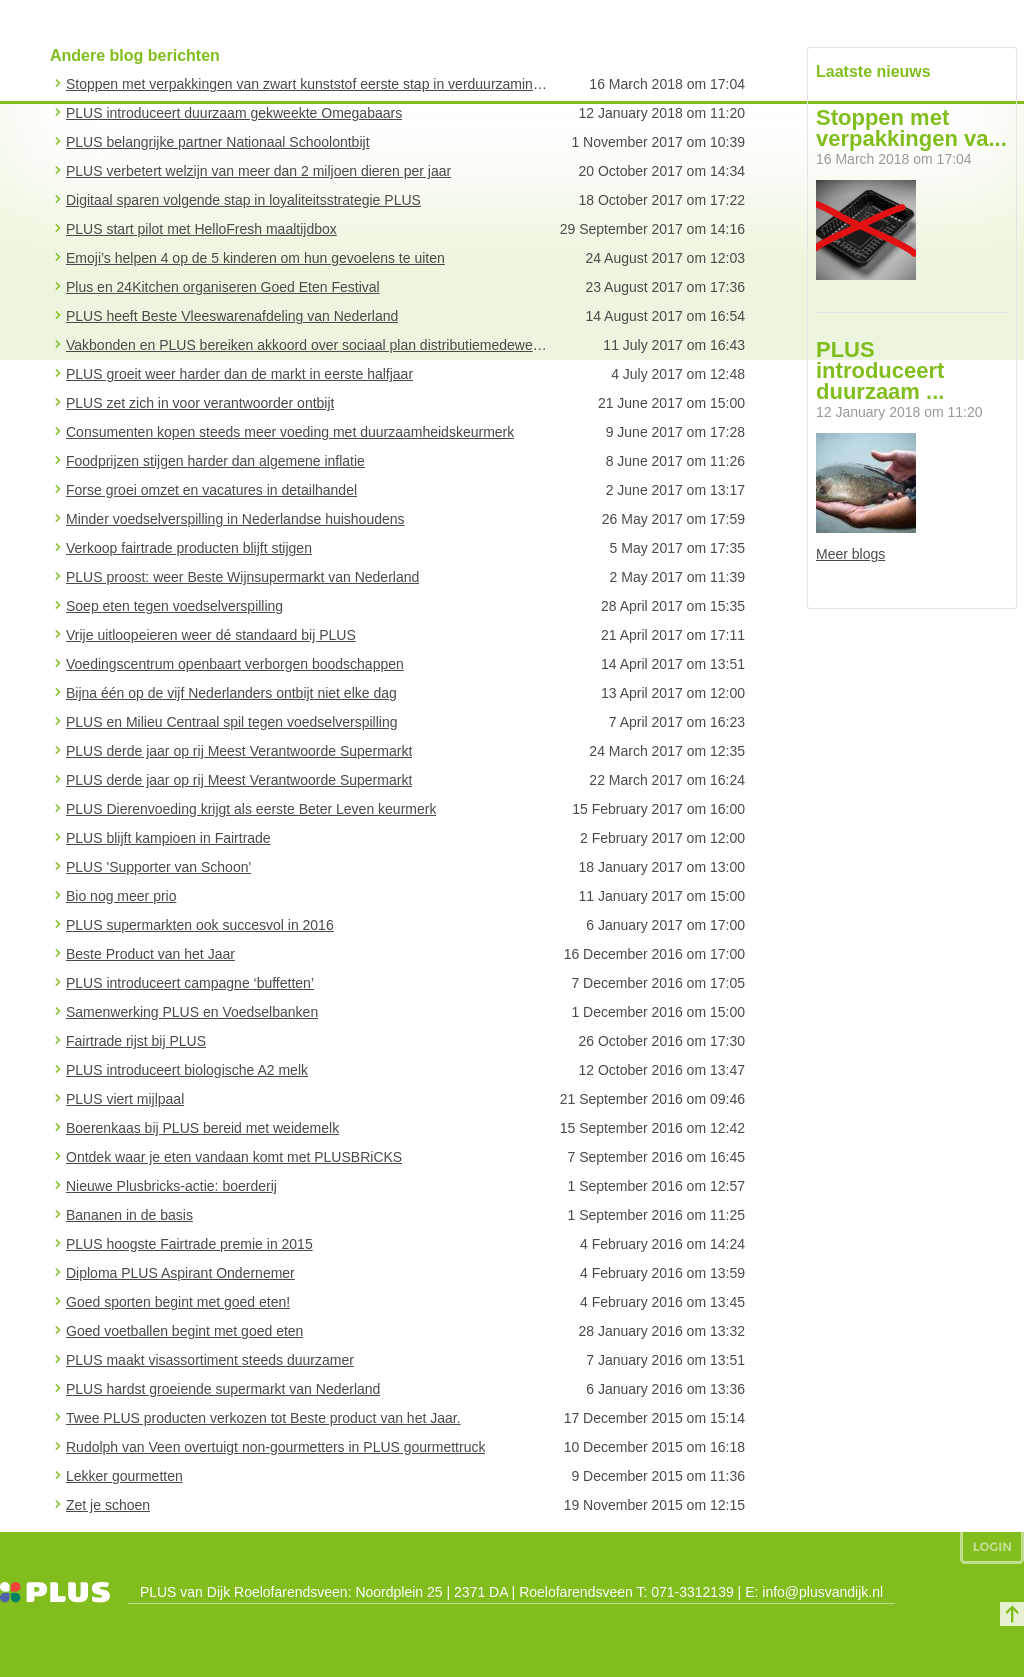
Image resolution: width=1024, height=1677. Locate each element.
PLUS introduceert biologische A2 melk (187, 1070)
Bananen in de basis (129, 1215)
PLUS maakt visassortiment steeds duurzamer (210, 1360)
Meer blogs (850, 554)
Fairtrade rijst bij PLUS (136, 1041)
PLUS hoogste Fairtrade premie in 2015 (189, 1244)
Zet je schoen (108, 1505)
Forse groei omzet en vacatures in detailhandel (211, 490)
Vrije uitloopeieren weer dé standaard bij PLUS (211, 635)
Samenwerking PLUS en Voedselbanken (192, 1012)
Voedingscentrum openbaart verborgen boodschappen (235, 664)
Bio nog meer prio (121, 896)
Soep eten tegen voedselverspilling (174, 606)
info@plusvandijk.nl (822, 1592)
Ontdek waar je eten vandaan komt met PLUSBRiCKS (234, 1157)
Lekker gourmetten (124, 1476)
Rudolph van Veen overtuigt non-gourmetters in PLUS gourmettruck (275, 1447)
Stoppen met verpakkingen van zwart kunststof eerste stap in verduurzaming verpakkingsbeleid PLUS (308, 84)
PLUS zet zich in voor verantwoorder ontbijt (200, 403)
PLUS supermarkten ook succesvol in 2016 (200, 925)
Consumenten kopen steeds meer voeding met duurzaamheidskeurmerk (290, 432)
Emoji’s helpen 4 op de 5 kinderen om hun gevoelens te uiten (255, 258)
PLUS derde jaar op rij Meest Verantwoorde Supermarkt (239, 751)
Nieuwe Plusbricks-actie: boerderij (171, 1186)
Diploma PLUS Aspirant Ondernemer (180, 1273)
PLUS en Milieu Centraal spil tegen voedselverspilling (232, 722)
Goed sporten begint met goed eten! (178, 1302)
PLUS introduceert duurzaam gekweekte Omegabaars (234, 113)
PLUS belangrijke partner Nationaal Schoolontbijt (218, 142)
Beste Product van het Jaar (150, 954)
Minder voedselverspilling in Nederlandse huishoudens (235, 519)
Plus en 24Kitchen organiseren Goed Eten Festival (223, 287)
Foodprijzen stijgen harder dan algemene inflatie (215, 461)
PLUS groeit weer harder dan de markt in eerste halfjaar (239, 374)
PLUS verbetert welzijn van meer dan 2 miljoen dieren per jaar (258, 171)
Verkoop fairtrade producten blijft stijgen (189, 548)
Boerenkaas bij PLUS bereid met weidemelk (202, 1128)
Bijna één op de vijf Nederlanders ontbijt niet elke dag (231, 693)
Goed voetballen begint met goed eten (184, 1331)
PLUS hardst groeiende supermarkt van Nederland (223, 1389)
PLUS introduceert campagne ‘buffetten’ (190, 983)
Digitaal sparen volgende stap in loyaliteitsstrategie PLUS (243, 200)
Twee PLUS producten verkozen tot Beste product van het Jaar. (263, 1418)
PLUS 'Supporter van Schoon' (158, 867)
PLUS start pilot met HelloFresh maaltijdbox (201, 229)
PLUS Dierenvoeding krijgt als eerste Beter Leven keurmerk (251, 809)
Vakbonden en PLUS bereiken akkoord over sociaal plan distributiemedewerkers (308, 345)
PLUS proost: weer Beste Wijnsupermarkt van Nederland (242, 577)
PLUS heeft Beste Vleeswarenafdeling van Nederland (232, 316)
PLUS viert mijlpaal (125, 1099)
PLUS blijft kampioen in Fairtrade (168, 838)
